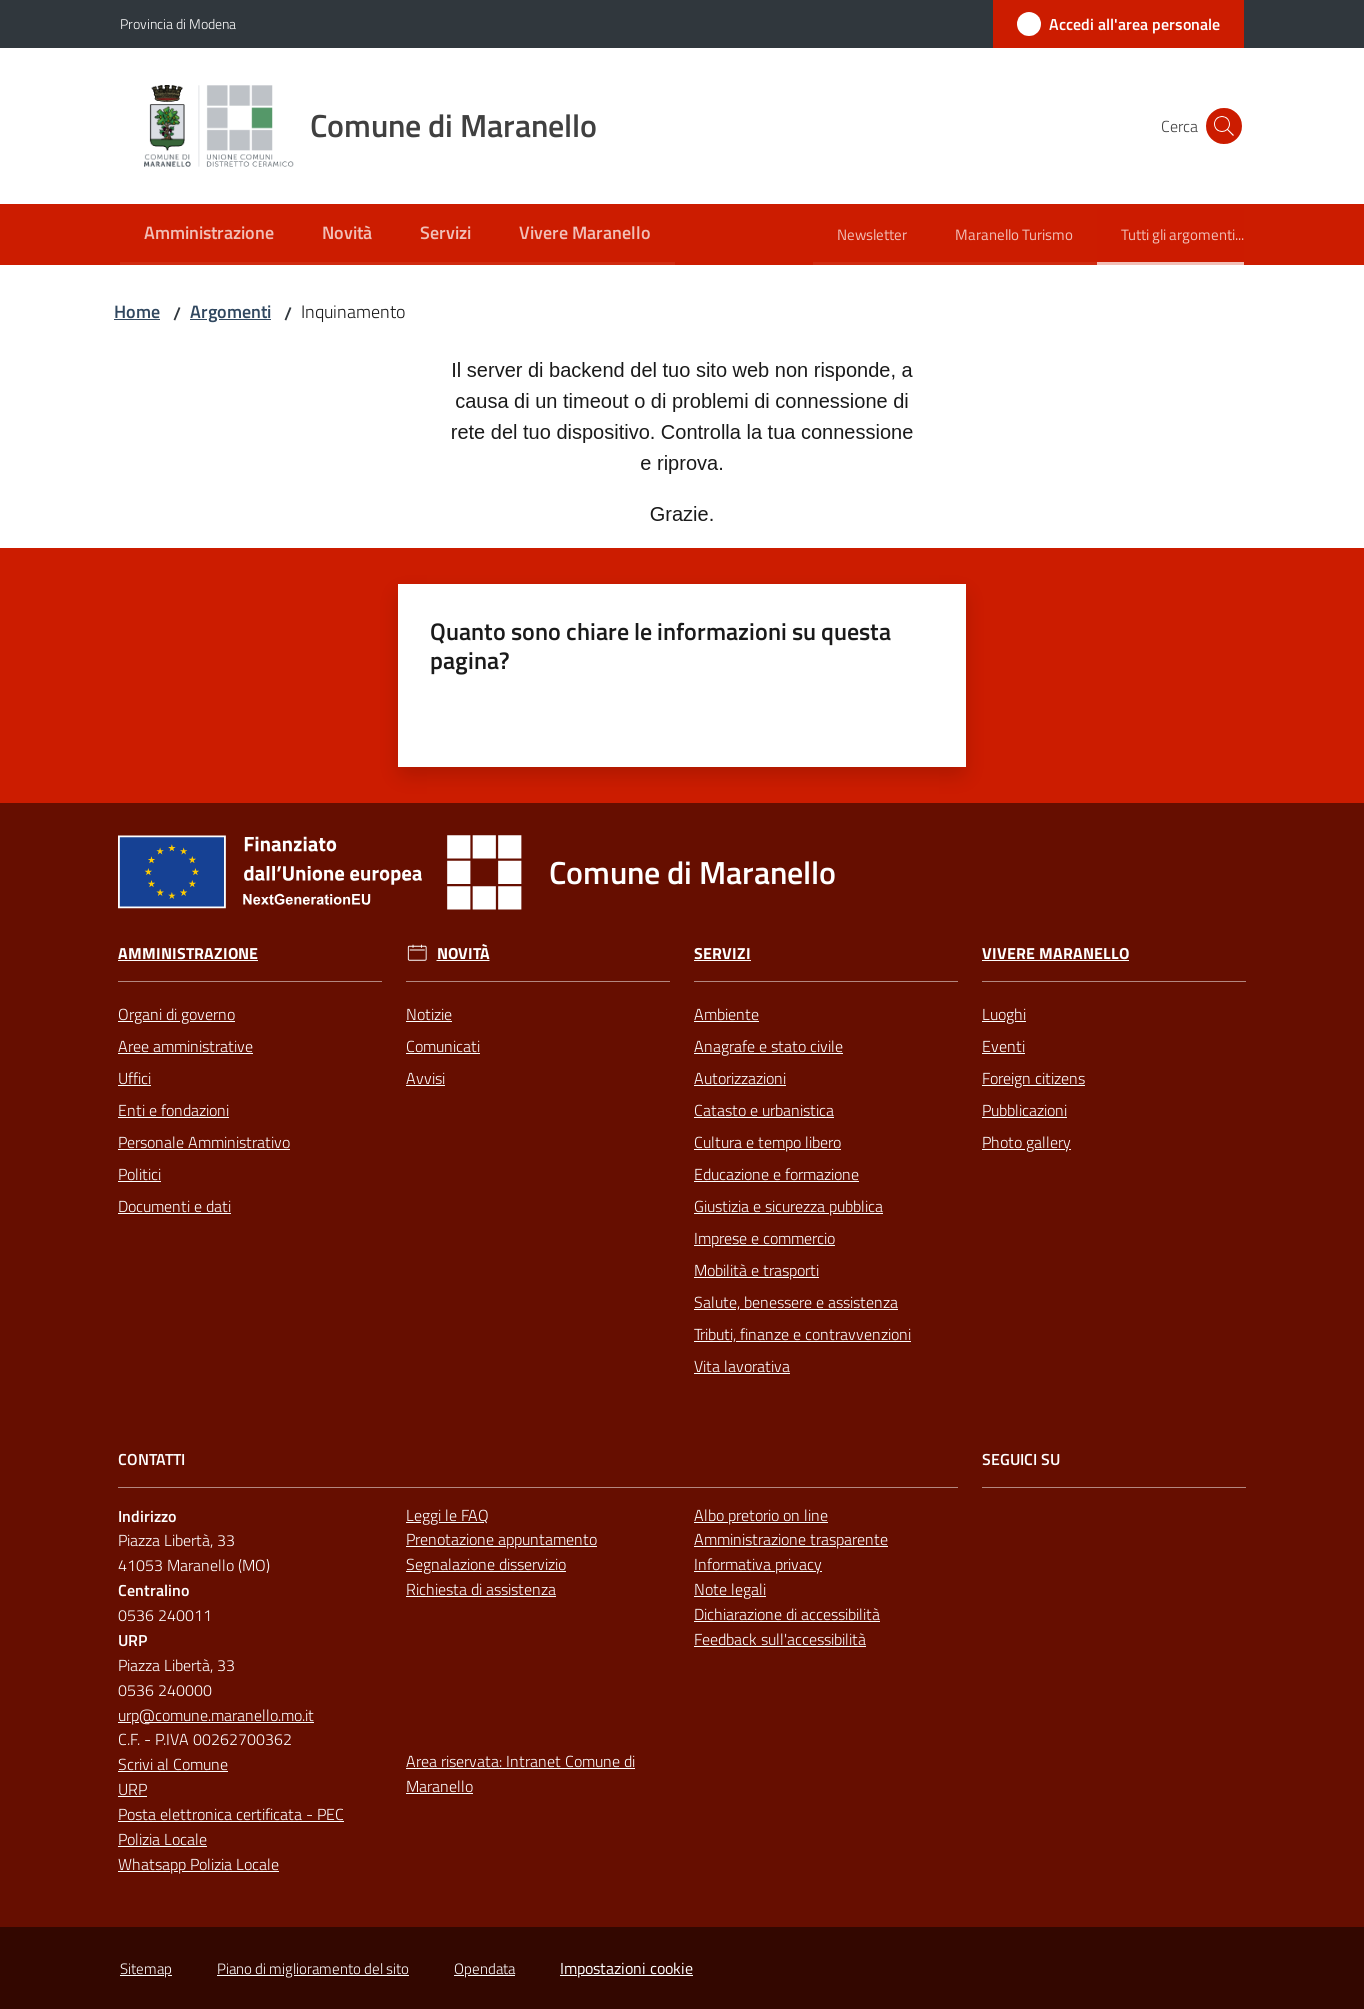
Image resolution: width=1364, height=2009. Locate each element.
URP (132, 1789)
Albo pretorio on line (761, 1515)
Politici (139, 1174)
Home (137, 311)
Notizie (429, 1014)
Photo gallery (1026, 1142)
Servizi (722, 953)
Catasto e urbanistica (764, 1110)
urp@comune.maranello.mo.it (216, 1715)
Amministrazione (188, 953)
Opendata (484, 1968)
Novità (463, 953)
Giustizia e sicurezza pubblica (788, 1206)
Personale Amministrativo (204, 1142)
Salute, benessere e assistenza (796, 1302)
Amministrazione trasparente (791, 1539)
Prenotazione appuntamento (501, 1539)
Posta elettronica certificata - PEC (231, 1814)
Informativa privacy (758, 1564)
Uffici (134, 1078)
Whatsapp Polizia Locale (198, 1864)
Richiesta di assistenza (481, 1589)
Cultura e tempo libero (767, 1142)
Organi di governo (176, 1014)
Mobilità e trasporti (756, 1270)
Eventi (1003, 1046)
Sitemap (146, 1968)
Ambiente (726, 1014)
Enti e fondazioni (173, 1110)
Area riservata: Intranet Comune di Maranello (520, 1773)
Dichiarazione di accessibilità (787, 1614)
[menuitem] (209, 234)
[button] (1220, 126)
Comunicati (443, 1046)
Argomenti (230, 311)
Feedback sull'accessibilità (780, 1639)
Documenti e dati (174, 1206)
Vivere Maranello (1055, 953)
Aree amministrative (185, 1046)
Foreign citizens (1033, 1078)
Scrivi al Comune (173, 1764)
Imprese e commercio (764, 1238)
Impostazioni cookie (626, 1968)
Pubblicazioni (1024, 1110)
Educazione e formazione (776, 1174)
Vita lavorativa (742, 1366)
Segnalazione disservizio (486, 1564)
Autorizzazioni (740, 1078)
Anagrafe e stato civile (768, 1046)
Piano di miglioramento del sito (313, 1968)
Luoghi (1004, 1014)
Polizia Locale (162, 1839)
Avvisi (425, 1078)
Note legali (730, 1589)
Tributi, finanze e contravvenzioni (802, 1334)
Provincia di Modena (178, 23)
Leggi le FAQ (447, 1515)
